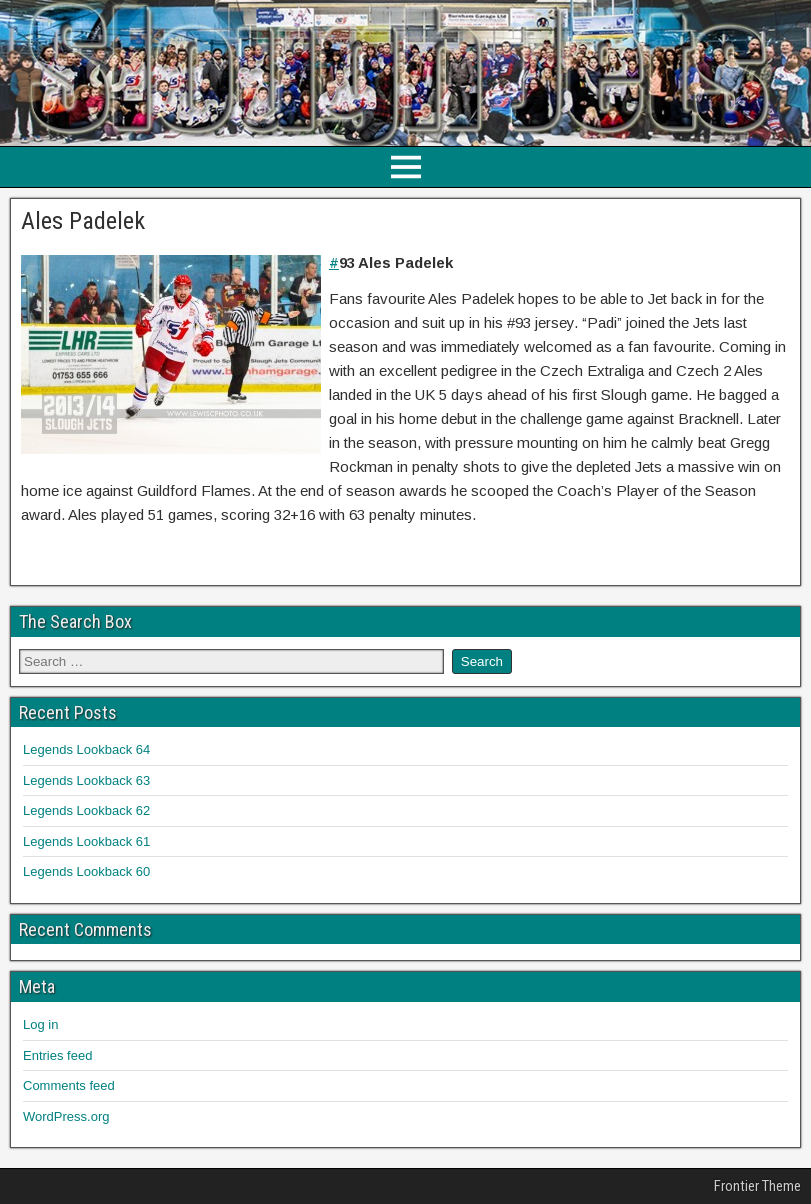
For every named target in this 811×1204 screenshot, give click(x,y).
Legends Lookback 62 (86, 810)
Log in (40, 1024)
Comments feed (69, 1085)
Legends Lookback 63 (86, 780)
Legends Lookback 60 (86, 871)
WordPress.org (66, 1116)
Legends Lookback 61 (86, 841)
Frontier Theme (757, 1186)
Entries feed (57, 1055)
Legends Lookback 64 (86, 749)
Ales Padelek (83, 221)
